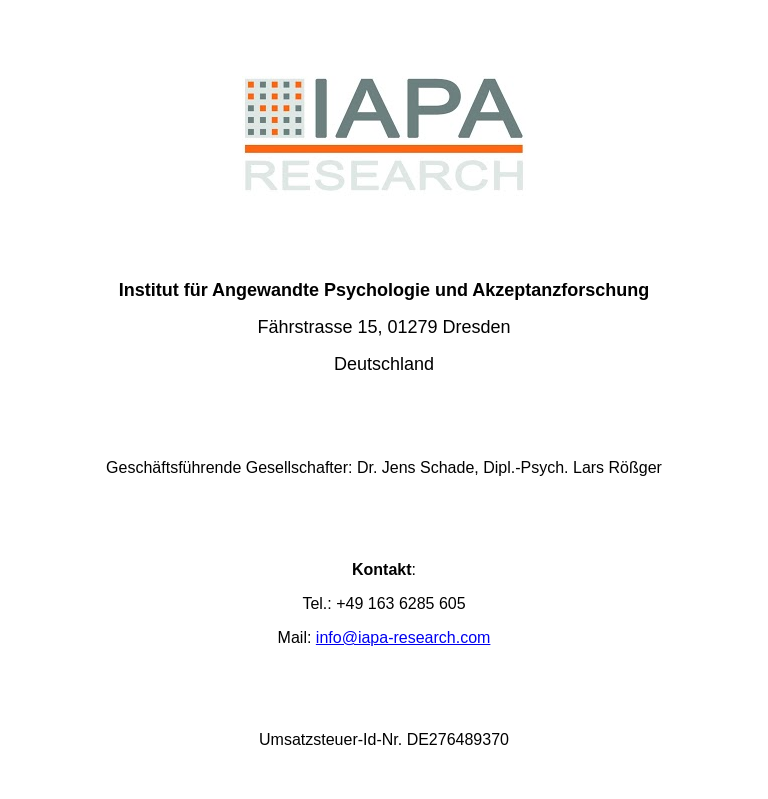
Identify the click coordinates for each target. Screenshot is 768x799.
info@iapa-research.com (403, 637)
